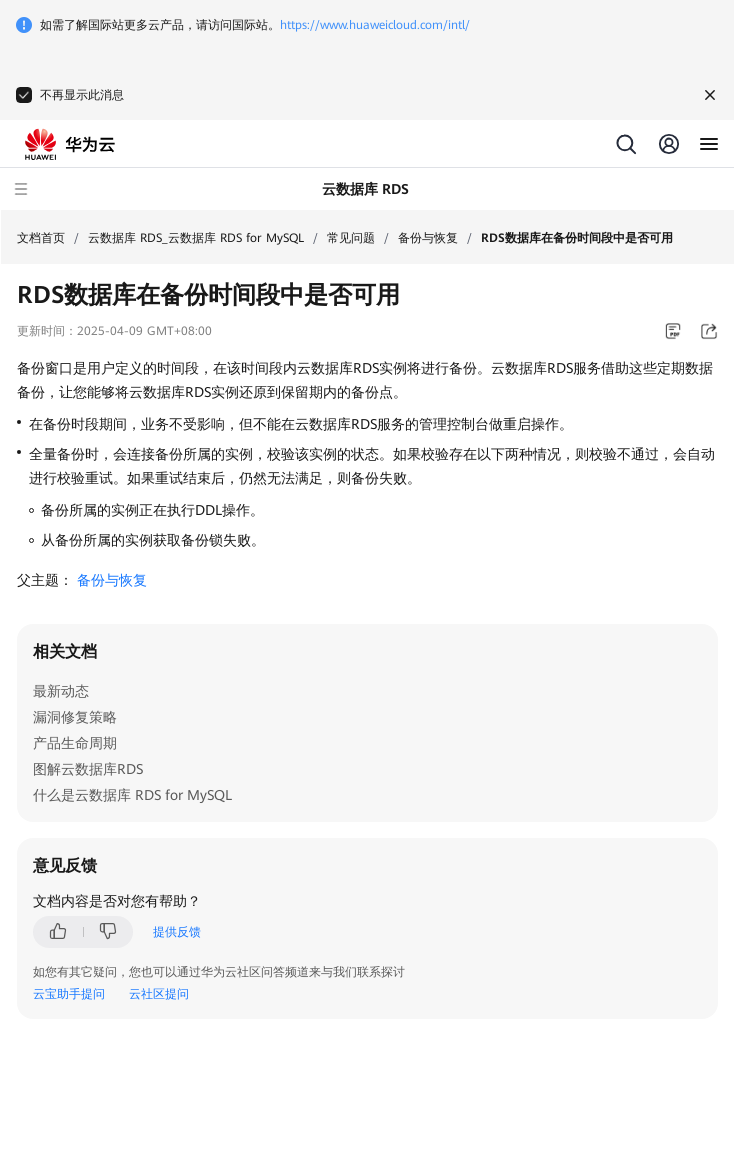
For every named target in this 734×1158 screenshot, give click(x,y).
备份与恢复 (428, 238)
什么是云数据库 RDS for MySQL (132, 795)
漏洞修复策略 (75, 717)
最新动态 (61, 691)
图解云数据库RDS (88, 769)
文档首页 (41, 238)
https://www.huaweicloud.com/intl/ (375, 25)
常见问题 (351, 238)
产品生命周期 (75, 743)
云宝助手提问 (69, 994)
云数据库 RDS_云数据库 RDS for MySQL (196, 238)
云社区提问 (159, 994)
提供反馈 (177, 932)
